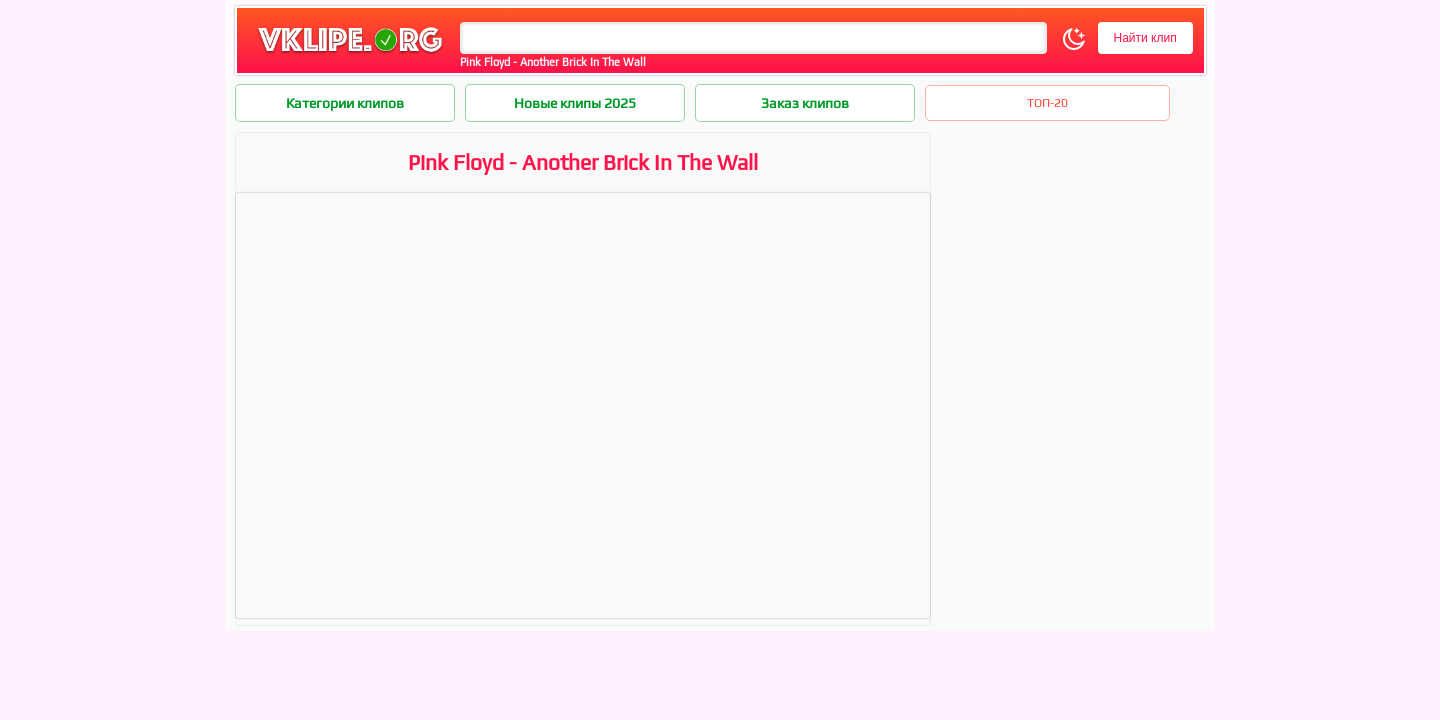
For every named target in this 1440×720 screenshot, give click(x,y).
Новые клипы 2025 (575, 103)
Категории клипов (345, 103)
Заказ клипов (805, 103)
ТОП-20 (1047, 103)
